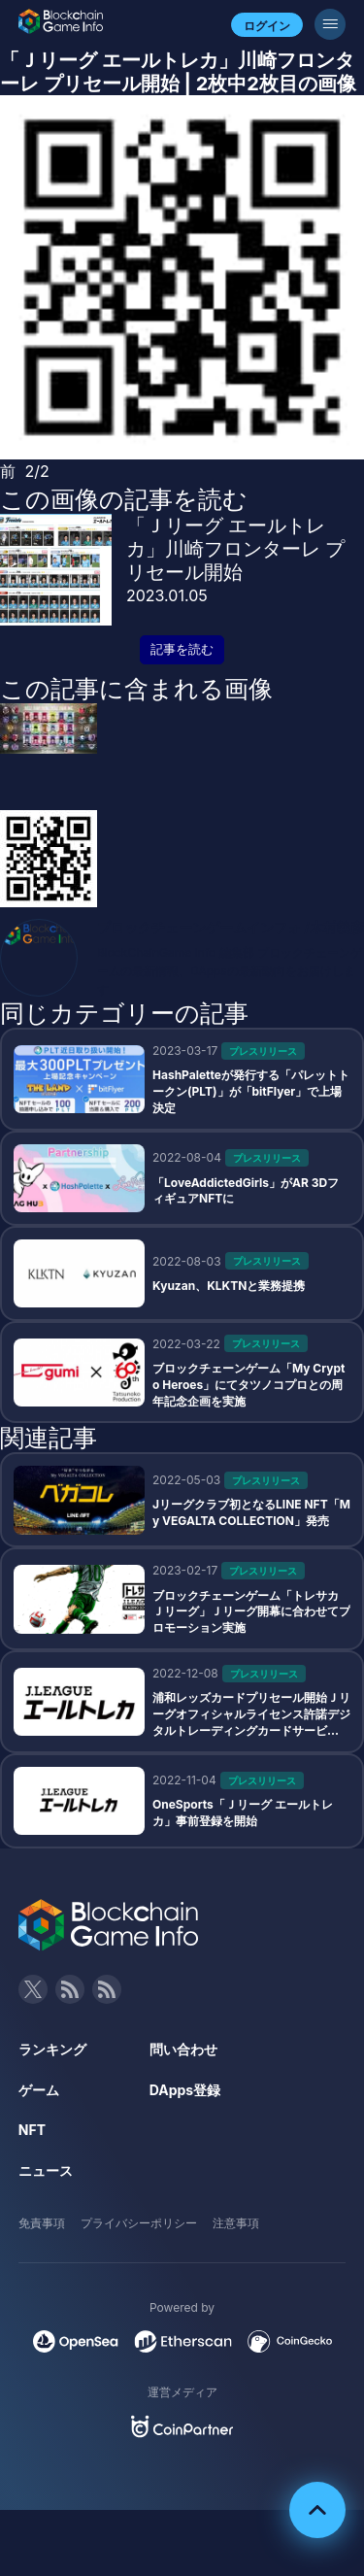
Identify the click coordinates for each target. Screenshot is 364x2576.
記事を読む (182, 649)
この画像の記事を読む (124, 499)
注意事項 (236, 2223)
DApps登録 (184, 2090)
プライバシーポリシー (139, 2223)
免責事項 (41, 2223)
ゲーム (38, 2090)
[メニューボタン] (330, 24)
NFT (32, 2129)
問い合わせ (183, 2049)
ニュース (45, 2170)
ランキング (52, 2049)
